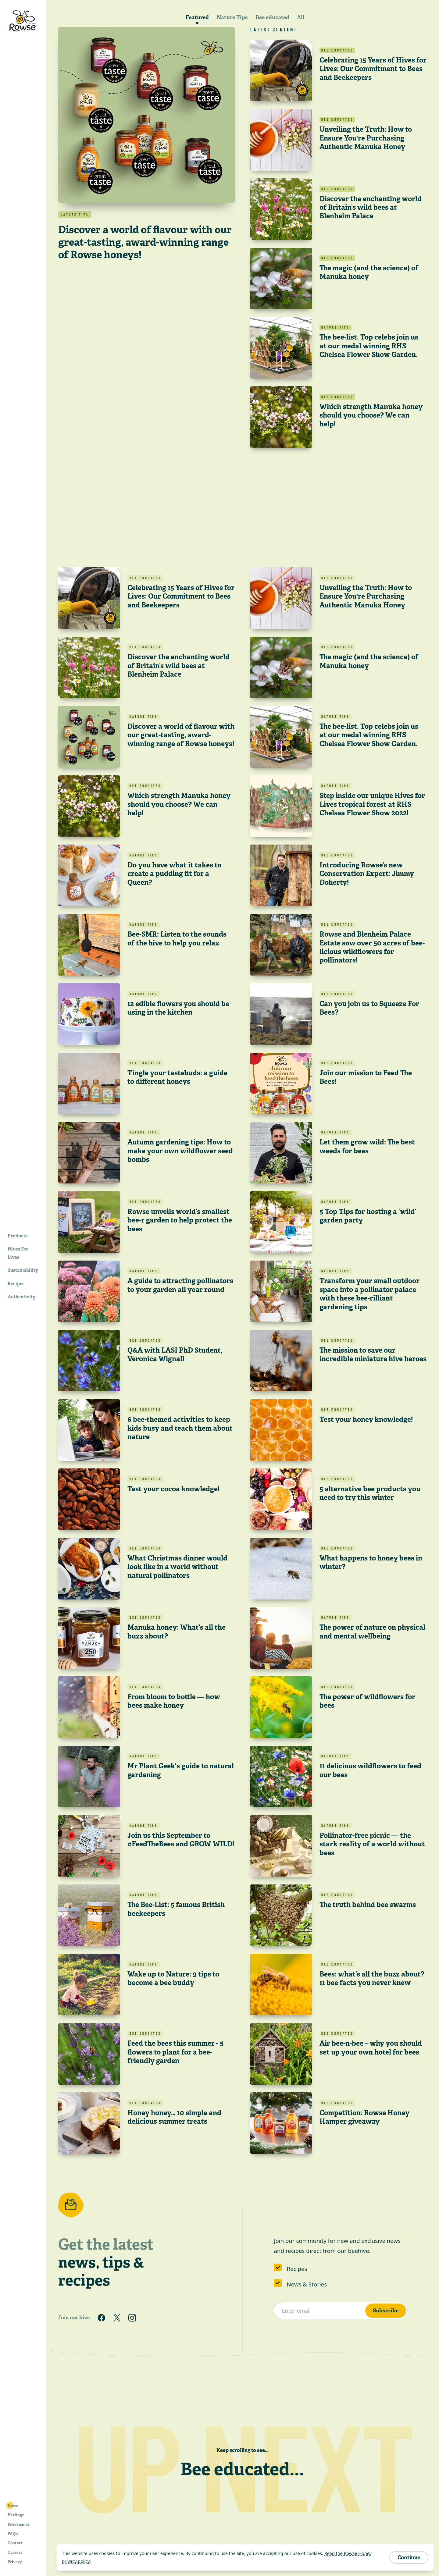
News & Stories (307, 2284)
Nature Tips (232, 17)
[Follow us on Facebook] (101, 2317)
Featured (197, 17)
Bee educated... (242, 2469)
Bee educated (272, 17)
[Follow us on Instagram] (132, 2317)
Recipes (297, 2268)
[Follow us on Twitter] (117, 2317)
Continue (409, 2557)
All (301, 17)
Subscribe (385, 2310)
